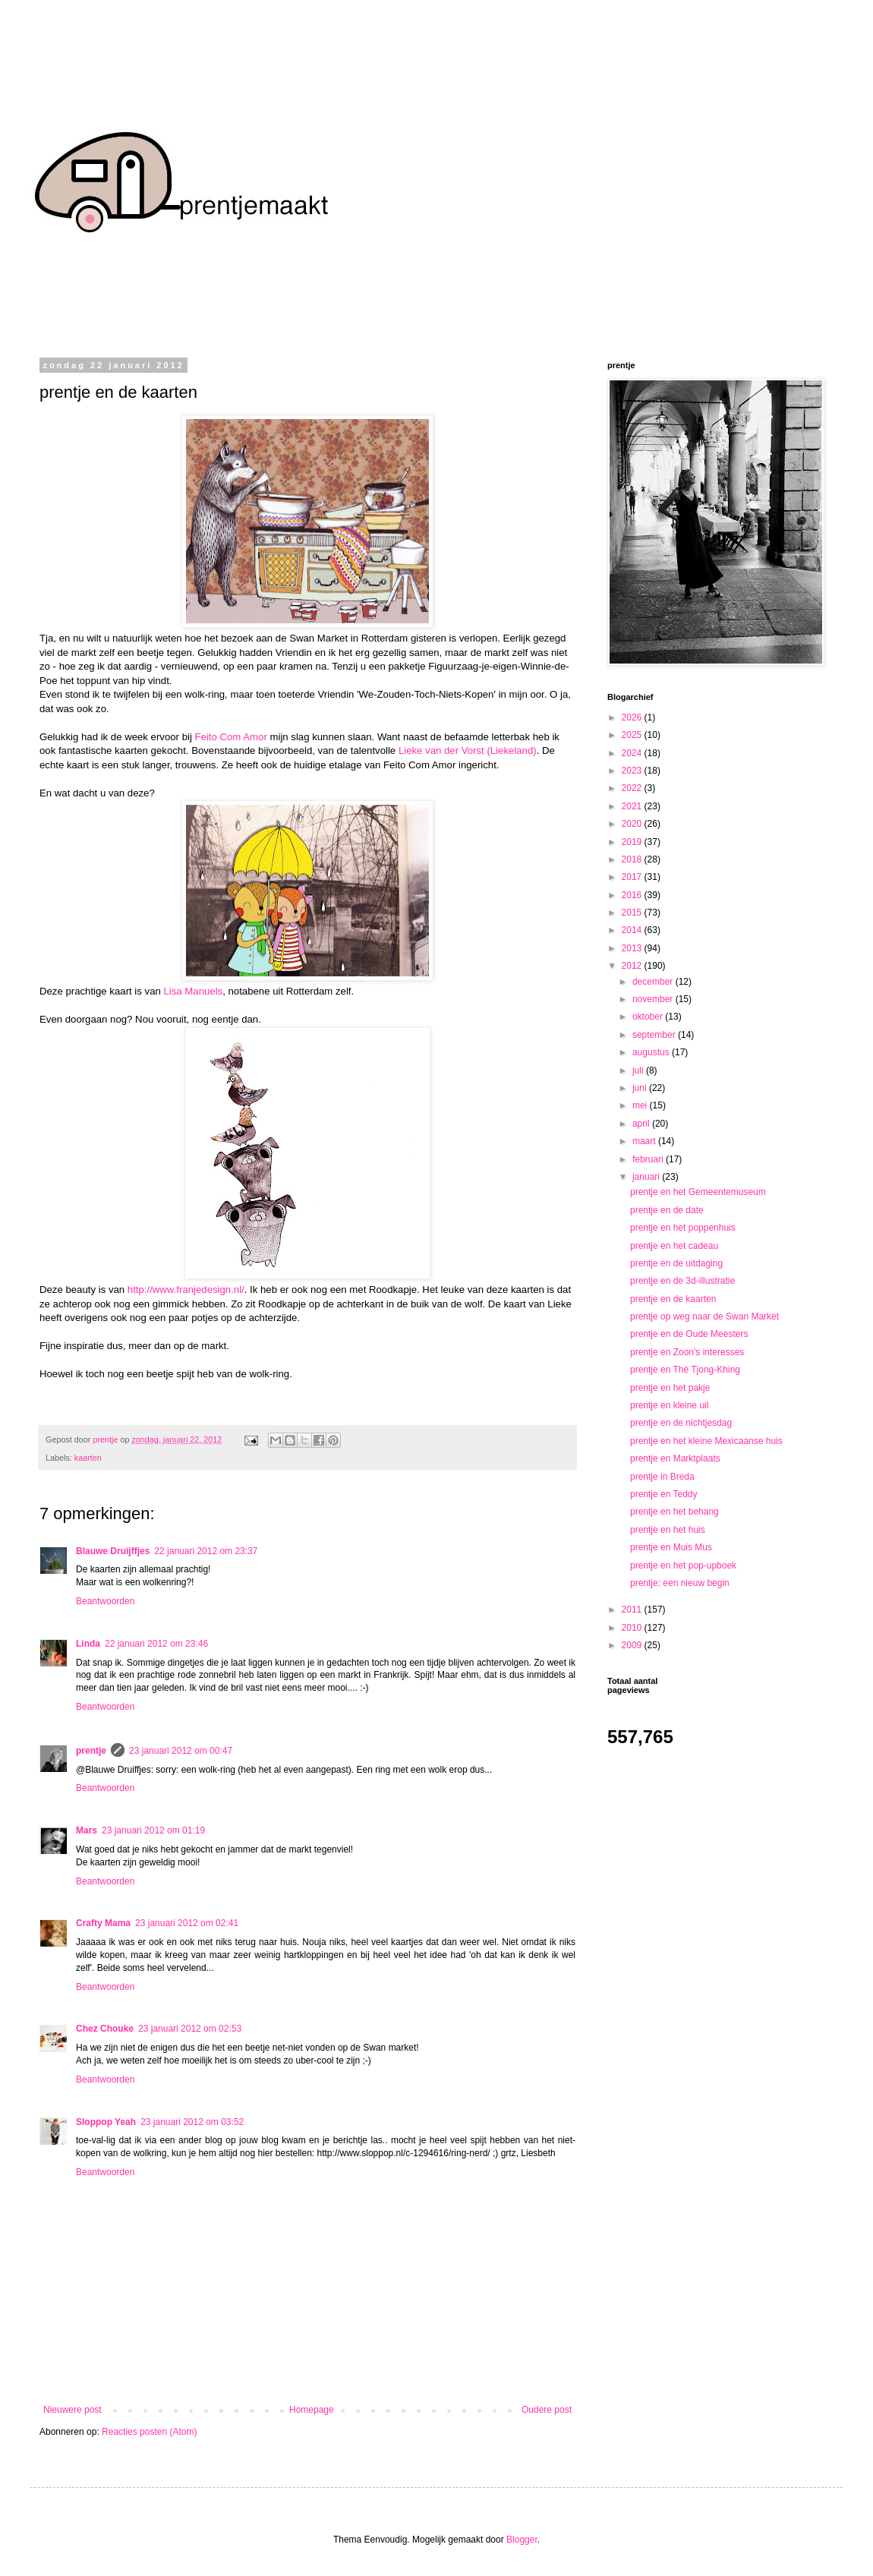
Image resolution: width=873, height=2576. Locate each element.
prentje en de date (667, 1210)
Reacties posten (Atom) (149, 2431)
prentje (91, 1750)
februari (649, 1159)
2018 (633, 859)
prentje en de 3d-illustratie (682, 1280)
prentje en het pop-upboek (683, 1565)
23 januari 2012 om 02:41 (186, 1923)
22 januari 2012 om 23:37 (205, 1551)
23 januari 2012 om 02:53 (189, 2028)
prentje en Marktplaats (675, 1458)
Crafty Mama (103, 1923)
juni (640, 1088)
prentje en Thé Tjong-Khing (685, 1369)
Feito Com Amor (231, 737)
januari (647, 1176)
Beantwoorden (105, 1601)
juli (639, 1070)
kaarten (88, 1457)
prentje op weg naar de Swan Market (704, 1316)
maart (645, 1141)
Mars (86, 1830)
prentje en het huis (667, 1529)
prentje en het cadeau (674, 1246)
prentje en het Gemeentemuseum (698, 1192)
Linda (88, 1643)
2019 (633, 842)
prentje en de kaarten (673, 1299)
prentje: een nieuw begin (680, 1583)
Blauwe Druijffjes (113, 1551)
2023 (633, 770)
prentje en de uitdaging (676, 1263)
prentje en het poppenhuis (683, 1227)
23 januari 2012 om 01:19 (153, 1830)
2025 (633, 735)
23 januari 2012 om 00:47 (180, 1750)
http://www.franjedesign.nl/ (186, 1289)
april (642, 1123)
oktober (648, 1016)
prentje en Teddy (664, 1494)
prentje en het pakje (670, 1388)
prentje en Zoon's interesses (687, 1352)
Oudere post (547, 2409)
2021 (633, 806)
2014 (633, 930)
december (654, 981)
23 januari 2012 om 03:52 (192, 2122)
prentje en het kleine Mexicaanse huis (706, 1441)
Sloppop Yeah (106, 2122)
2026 (633, 717)
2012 (633, 965)
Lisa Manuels (192, 991)
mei (641, 1105)
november (654, 999)
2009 (633, 1645)
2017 (633, 877)
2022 (633, 788)
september (655, 1034)
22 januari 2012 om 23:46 (156, 1643)
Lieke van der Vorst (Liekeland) (468, 750)
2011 (633, 1609)
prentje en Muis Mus (671, 1547)
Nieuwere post (72, 2409)
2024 (633, 753)
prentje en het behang (674, 1511)
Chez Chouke (105, 2028)
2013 (633, 948)
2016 (633, 895)
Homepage (311, 2409)
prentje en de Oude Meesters (689, 1334)
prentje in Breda (662, 1476)
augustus (652, 1052)
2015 (633, 912)
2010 (633, 1627)
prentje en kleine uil (669, 1405)
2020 (633, 823)
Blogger (521, 2539)
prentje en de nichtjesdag (681, 1422)
